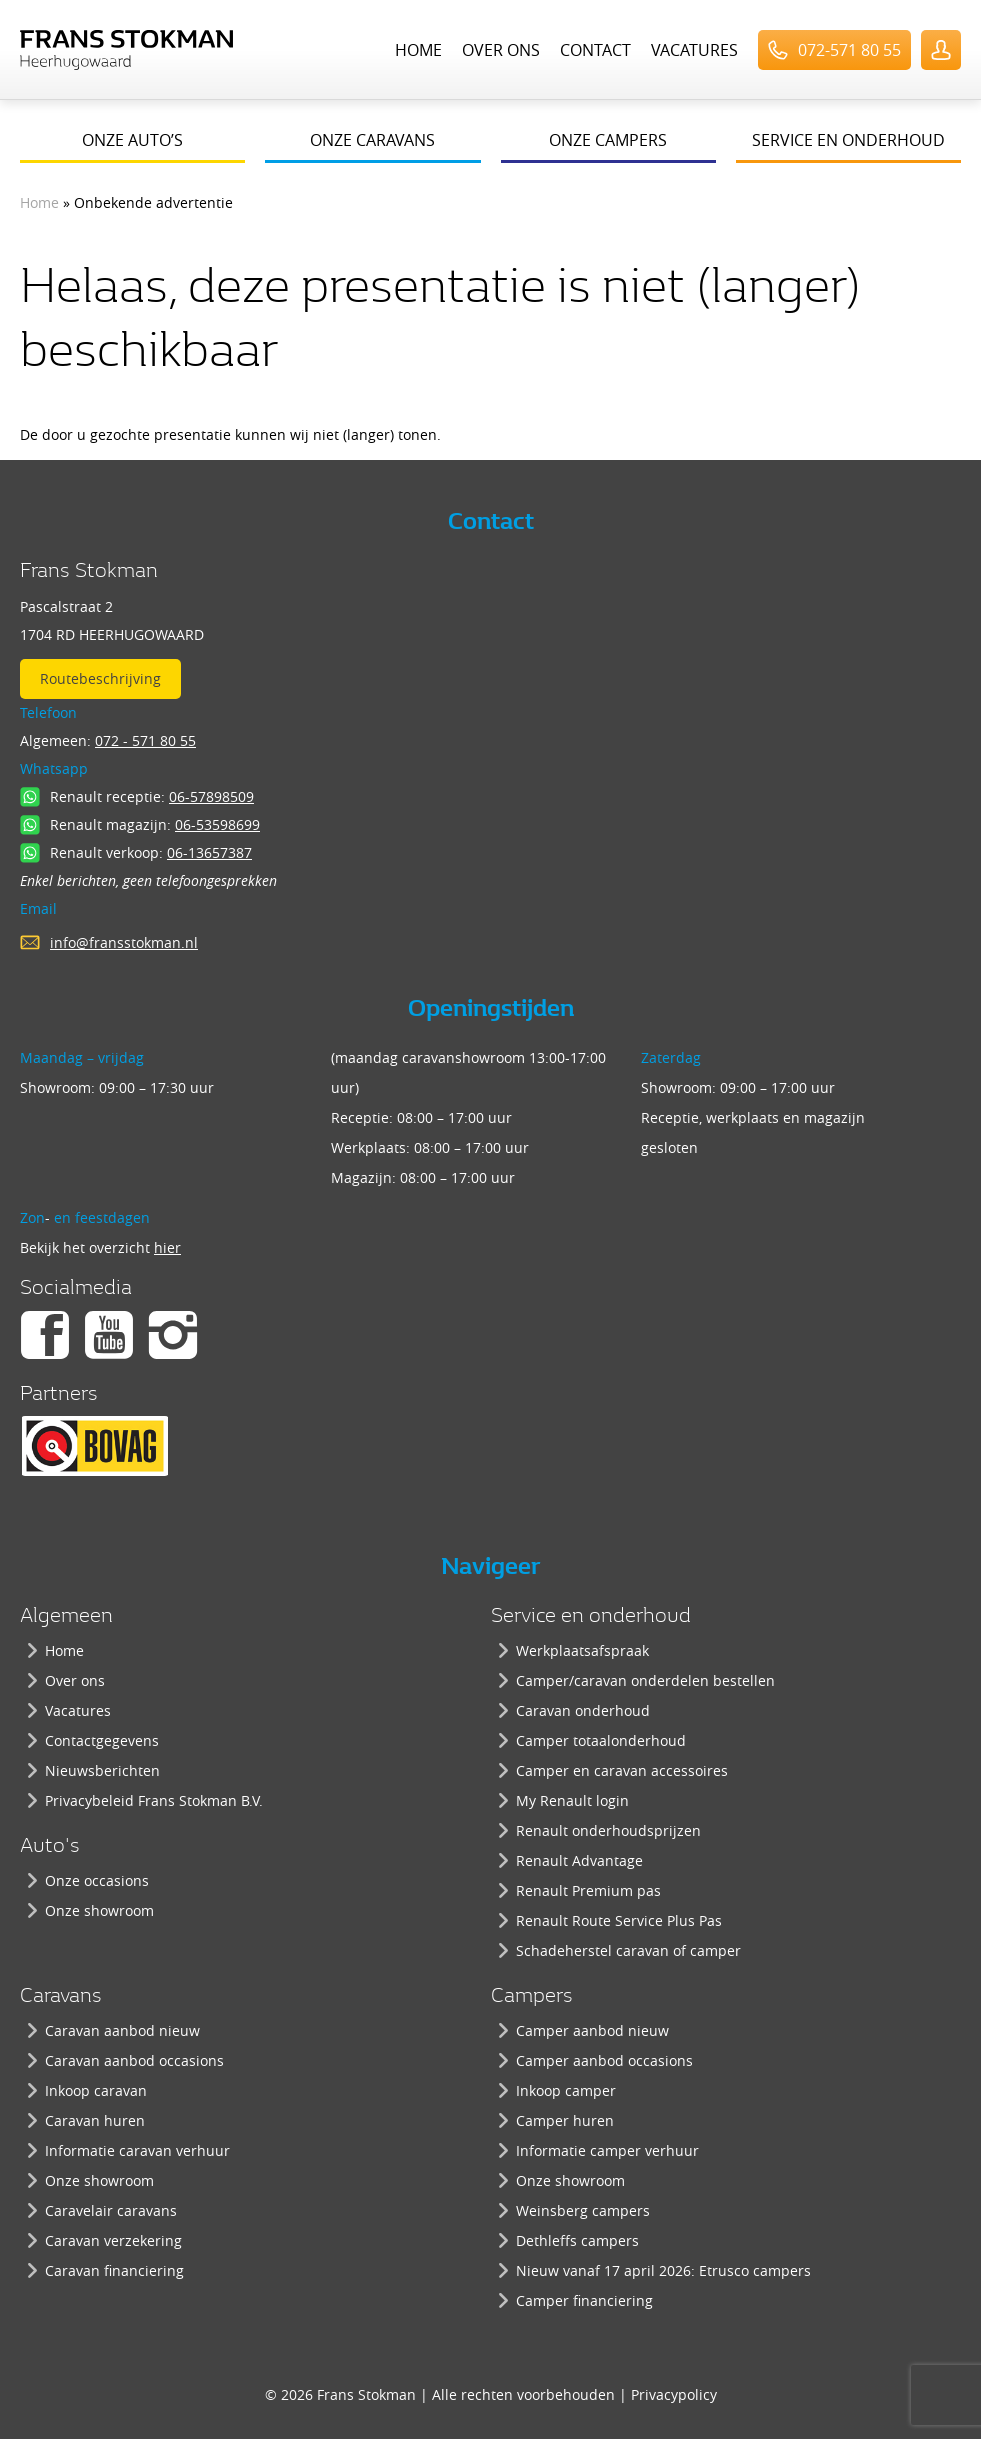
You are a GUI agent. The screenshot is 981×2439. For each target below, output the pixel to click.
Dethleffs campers (577, 2240)
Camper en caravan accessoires (622, 1770)
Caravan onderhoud (583, 1710)
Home (418, 50)
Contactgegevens (102, 1740)
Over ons (501, 50)
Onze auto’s (132, 140)
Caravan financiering (114, 2270)
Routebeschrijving (100, 678)
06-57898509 (211, 796)
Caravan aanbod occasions (134, 2060)
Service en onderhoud (848, 140)
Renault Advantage (579, 1860)
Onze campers (608, 140)
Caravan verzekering (113, 2240)
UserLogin (941, 50)
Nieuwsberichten (102, 1770)
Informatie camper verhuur (607, 2150)
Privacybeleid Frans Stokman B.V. (154, 1800)
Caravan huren (95, 2120)
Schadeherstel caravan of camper (628, 1950)
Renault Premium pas (588, 1890)
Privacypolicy (674, 2394)
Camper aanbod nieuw (592, 2030)
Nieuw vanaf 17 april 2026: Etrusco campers (663, 2270)
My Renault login (572, 1800)
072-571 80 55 (849, 50)
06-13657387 (209, 852)
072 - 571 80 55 (145, 740)
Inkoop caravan (96, 2090)
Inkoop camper (566, 2090)
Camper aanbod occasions (604, 2060)
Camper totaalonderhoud (601, 1740)
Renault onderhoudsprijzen (608, 1830)
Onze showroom (99, 1910)
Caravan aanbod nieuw (122, 2030)
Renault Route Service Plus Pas (619, 1920)
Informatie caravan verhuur (137, 2150)
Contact (595, 50)
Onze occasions (97, 1880)
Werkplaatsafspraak (582, 1650)
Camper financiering (584, 2300)
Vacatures (694, 50)
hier (167, 1247)
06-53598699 (217, 824)
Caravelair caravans (111, 2210)
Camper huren (565, 2120)
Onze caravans (372, 140)
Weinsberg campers (583, 2210)
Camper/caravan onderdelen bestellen (645, 1680)
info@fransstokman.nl (124, 942)
